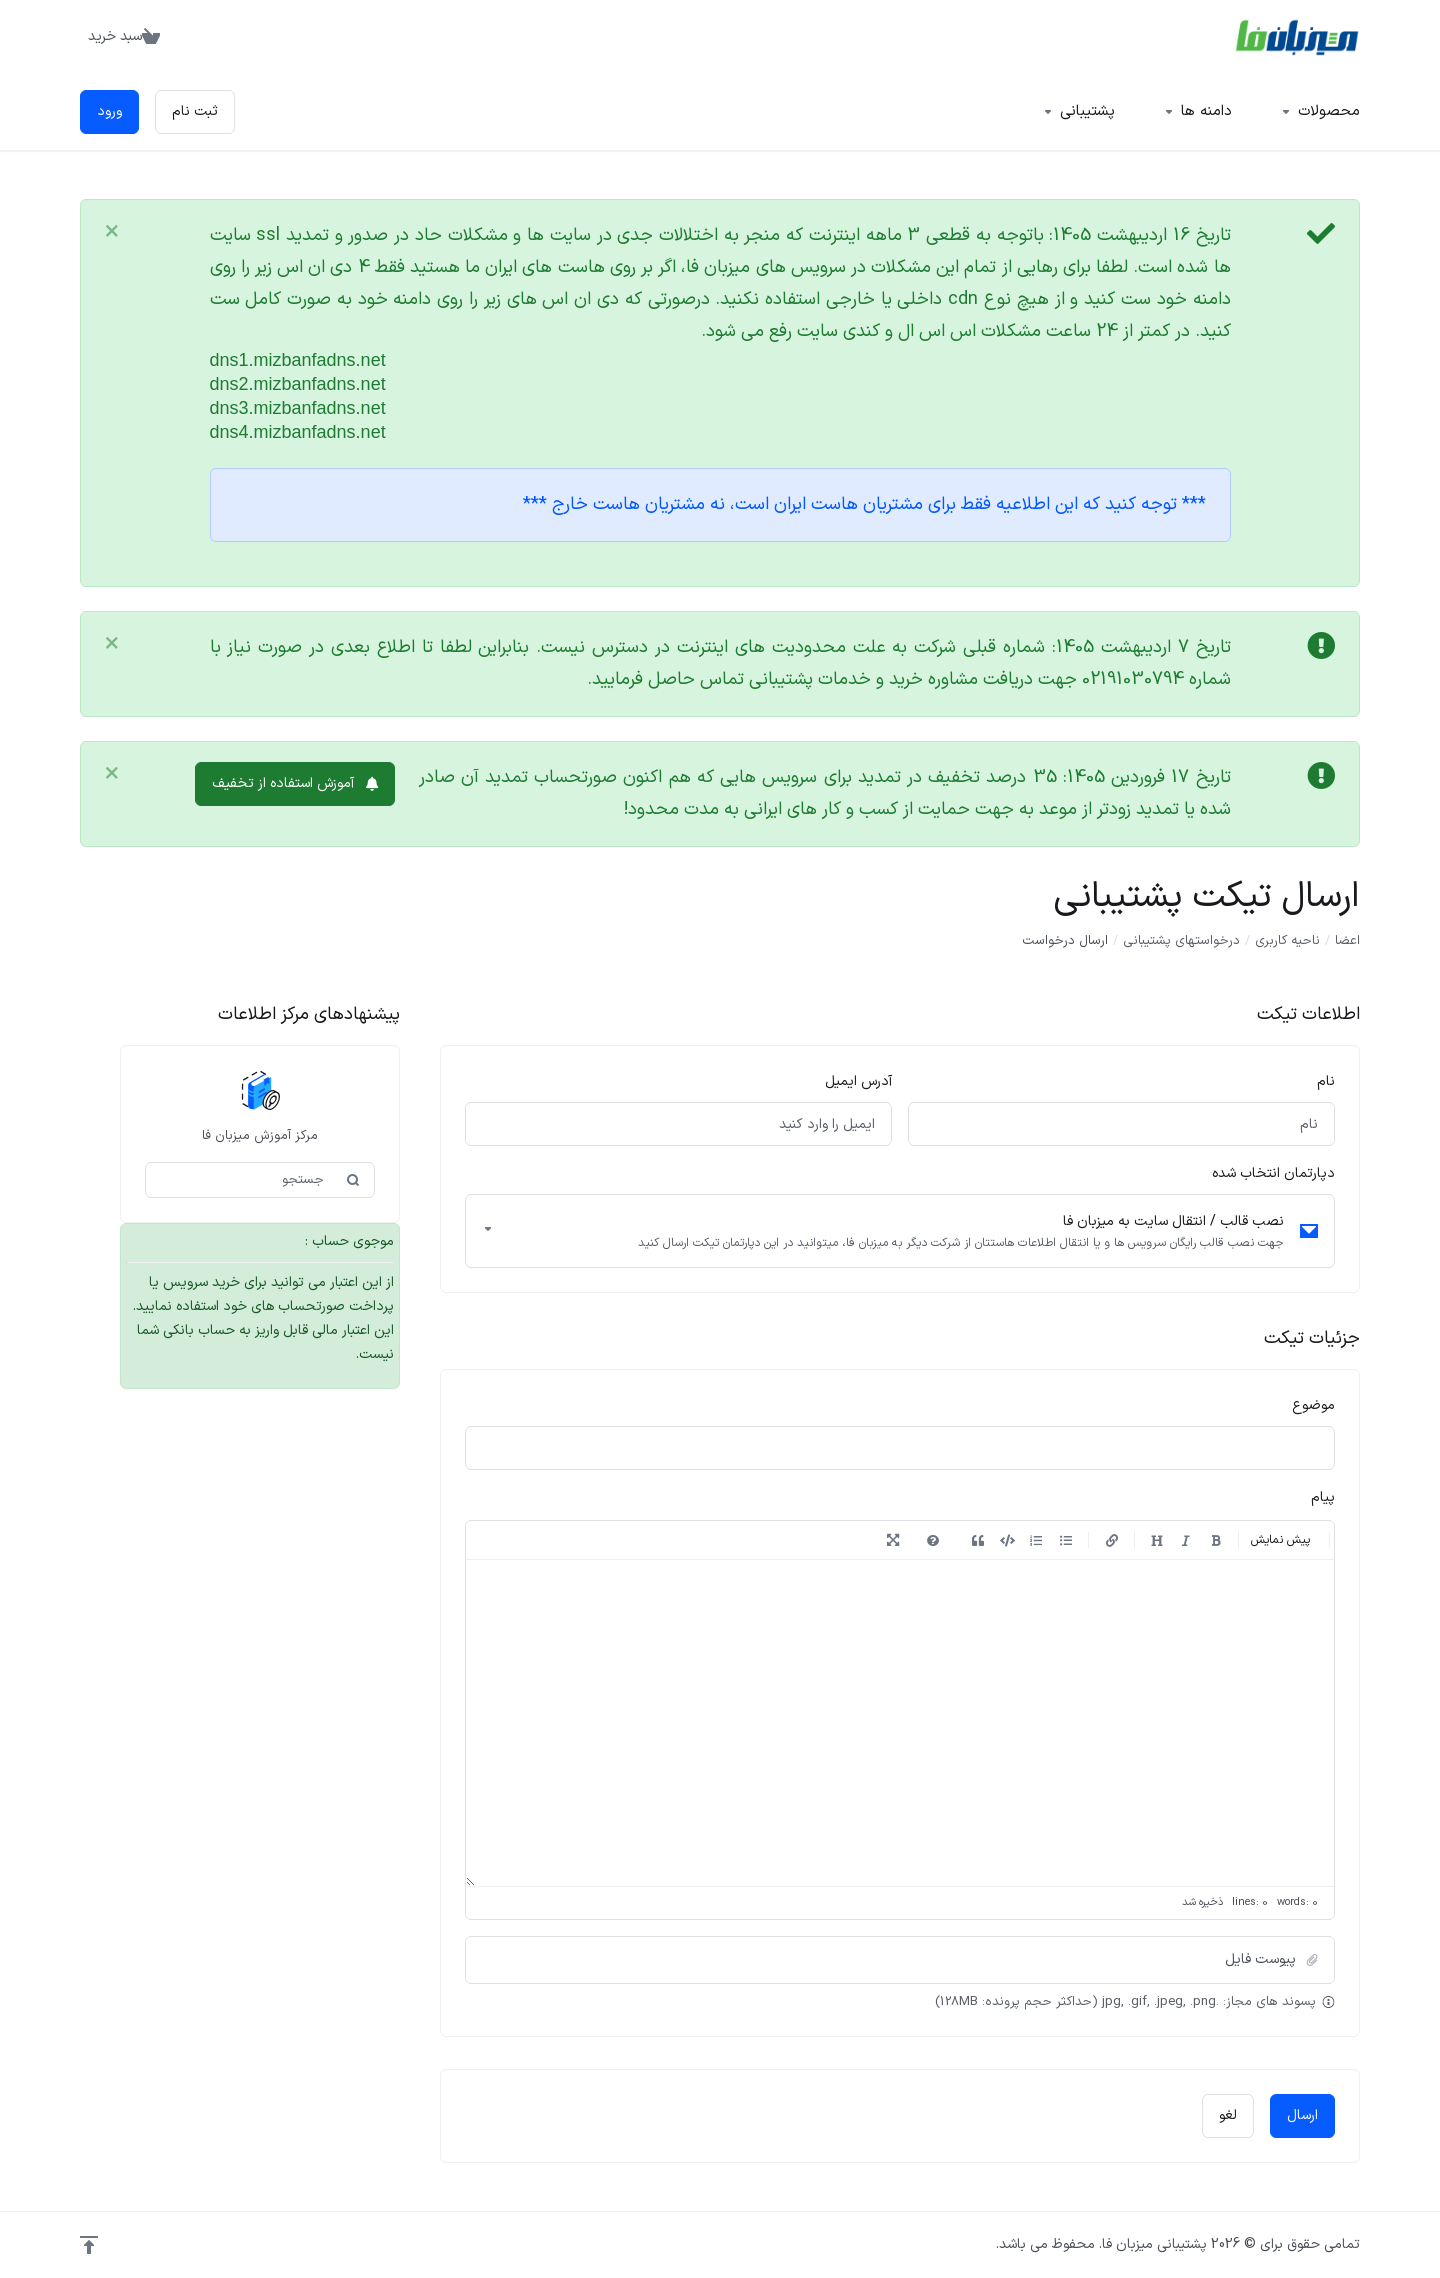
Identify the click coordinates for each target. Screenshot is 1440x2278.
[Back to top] (89, 2245)
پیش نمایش (1280, 1540)
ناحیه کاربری (1287, 941)
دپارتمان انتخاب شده (1273, 1173)
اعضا (1347, 941)
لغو (1228, 2115)
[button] (900, 1960)
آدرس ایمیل (858, 1081)
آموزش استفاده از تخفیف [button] (295, 783)
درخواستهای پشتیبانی (1181, 941)
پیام (1323, 1497)
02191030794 (1133, 679)
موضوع (1313, 1405)
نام (1326, 1081)
